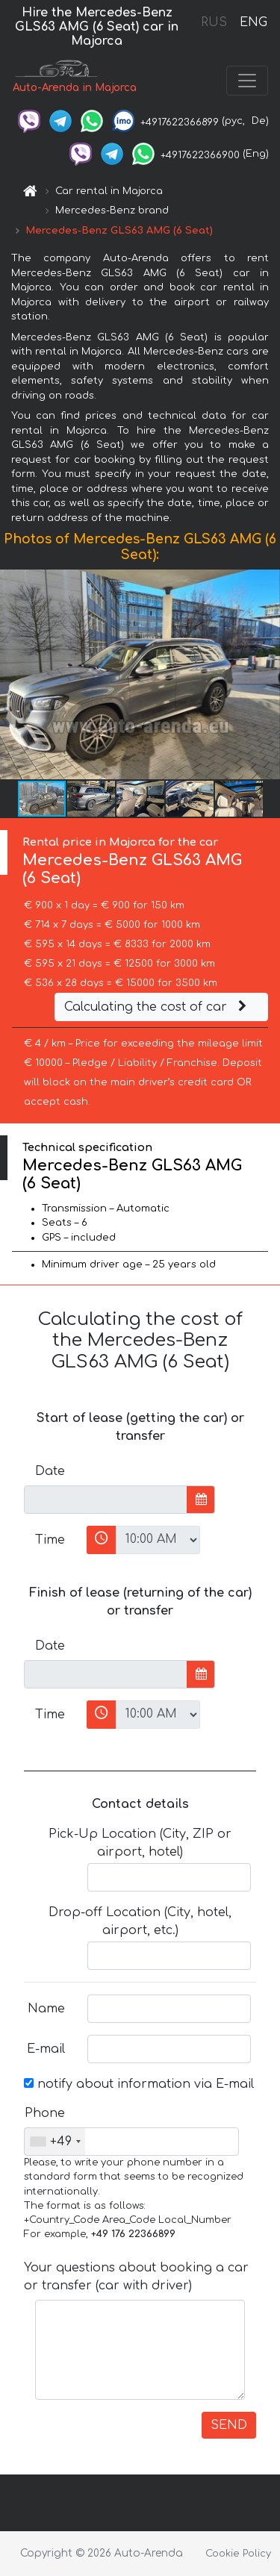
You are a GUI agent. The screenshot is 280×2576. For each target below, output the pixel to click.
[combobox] (55, 2141)
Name (46, 2008)
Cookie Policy (238, 2553)
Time (50, 1540)
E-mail (46, 2049)
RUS (214, 22)
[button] (267, 675)
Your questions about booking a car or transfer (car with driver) (136, 2276)
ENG (253, 22)
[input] (105, 1499)
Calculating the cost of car (157, 1007)
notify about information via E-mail (139, 2084)
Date (50, 1471)
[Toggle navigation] (247, 81)
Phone (45, 2113)
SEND (229, 2425)
